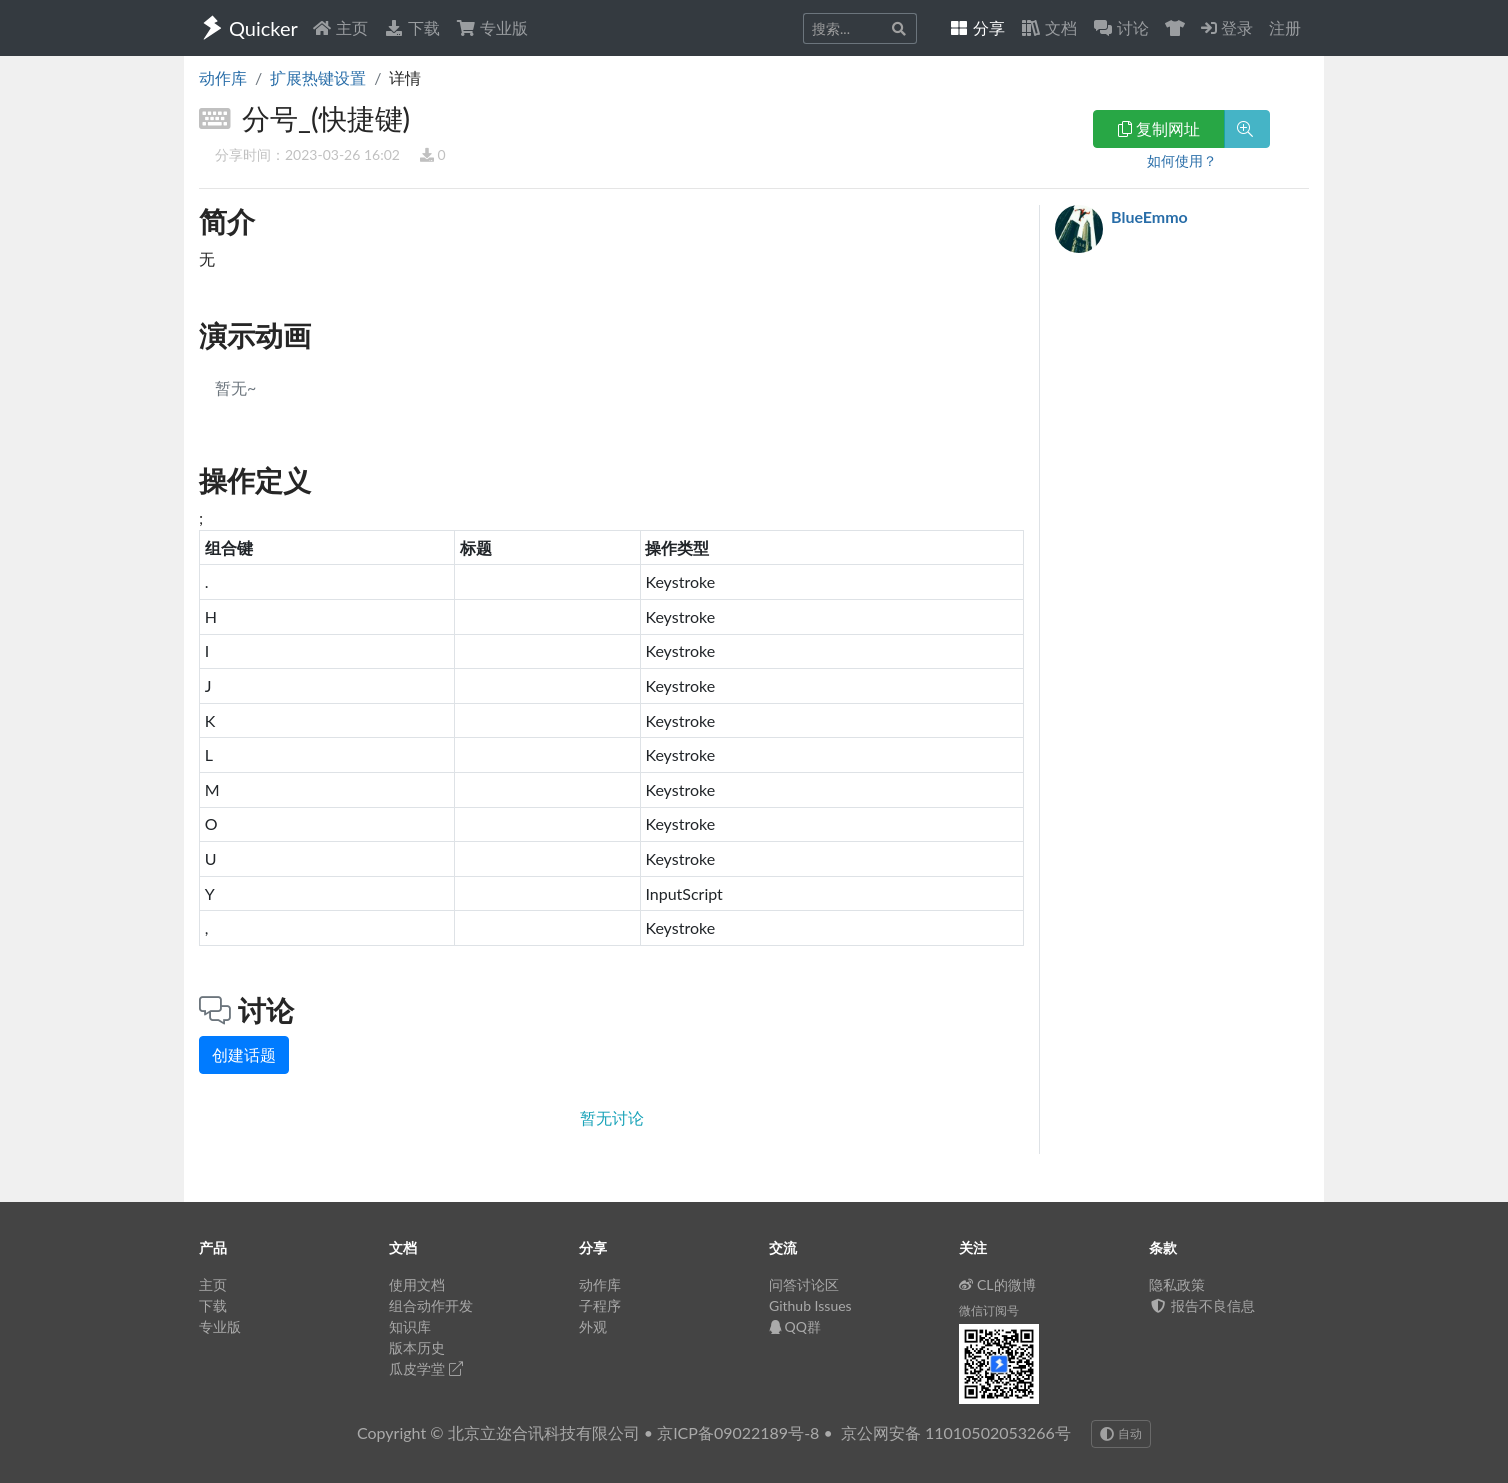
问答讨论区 (804, 1284)
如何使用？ (1182, 160)
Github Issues (810, 1305)
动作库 (223, 77)
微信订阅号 (989, 1310)
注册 (1285, 27)
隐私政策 (1177, 1284)
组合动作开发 (431, 1305)
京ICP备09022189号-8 (738, 1432)
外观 (593, 1326)
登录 (1227, 27)
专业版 (492, 27)
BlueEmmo (1149, 216)
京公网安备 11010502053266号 (956, 1432)
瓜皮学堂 (426, 1368)
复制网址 (1159, 128)
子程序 (600, 1305)
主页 (340, 27)
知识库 (410, 1326)
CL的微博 (997, 1284)
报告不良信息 (1202, 1305)
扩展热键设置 (318, 77)
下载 (412, 27)
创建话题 (244, 1054)
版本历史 (417, 1347)
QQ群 (795, 1326)
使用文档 (417, 1284)
